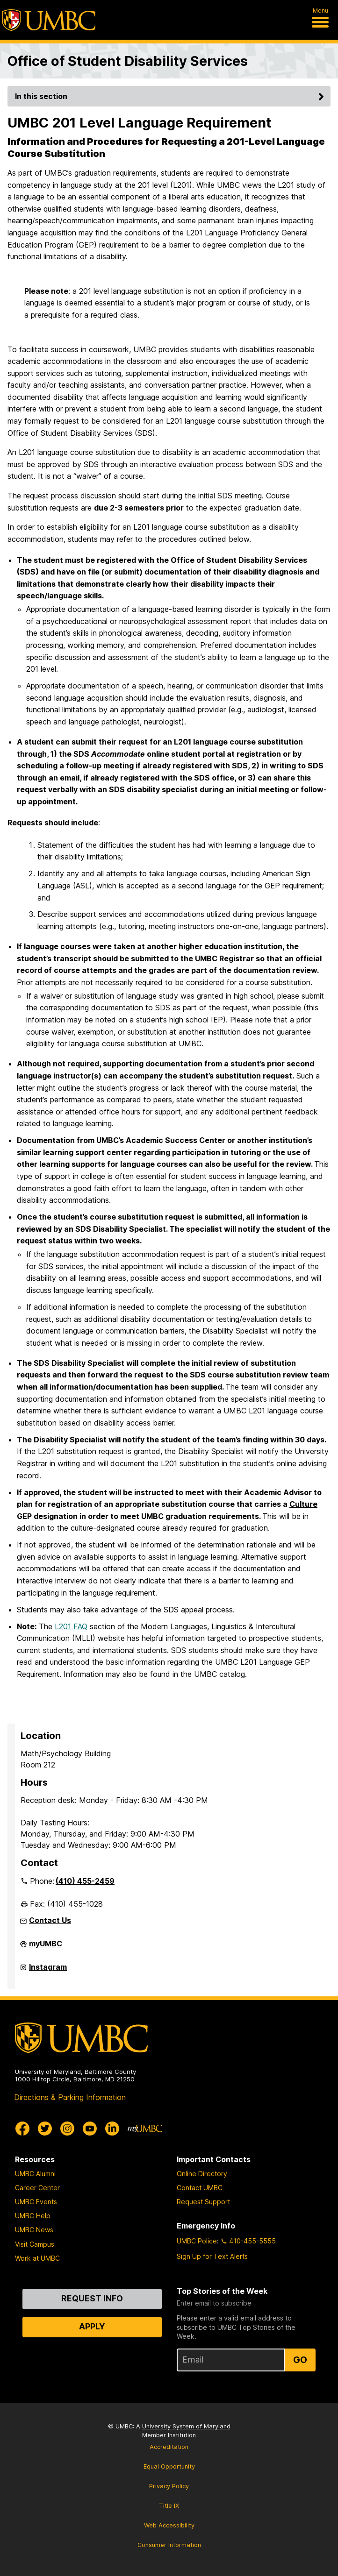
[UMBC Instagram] (67, 2128)
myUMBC (45, 1947)
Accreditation (169, 2446)
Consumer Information (169, 2544)
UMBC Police (197, 2241)
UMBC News (34, 2230)
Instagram (48, 1970)
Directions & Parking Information (70, 2097)
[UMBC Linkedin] (112, 2128)
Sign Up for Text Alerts (212, 2256)
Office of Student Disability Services (127, 61)
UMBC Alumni (35, 2174)
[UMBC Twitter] (45, 2128)
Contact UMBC (200, 2188)
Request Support (203, 2202)
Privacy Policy (169, 2486)
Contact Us (50, 1920)
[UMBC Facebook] (22, 2128)
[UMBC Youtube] (89, 2128)
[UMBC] (48, 20)
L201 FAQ (71, 1626)
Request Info (92, 2298)
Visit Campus (34, 2244)
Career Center (37, 2188)
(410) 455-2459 (85, 1881)
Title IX (169, 2505)
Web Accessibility (169, 2525)
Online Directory (202, 2174)
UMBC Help (32, 2216)
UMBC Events (36, 2202)
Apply (92, 2326)
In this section (171, 96)
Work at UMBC (37, 2258)
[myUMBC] (144, 2128)
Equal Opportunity (169, 2466)
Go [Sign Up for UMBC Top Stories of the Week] (300, 2359)
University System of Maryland (186, 2426)
